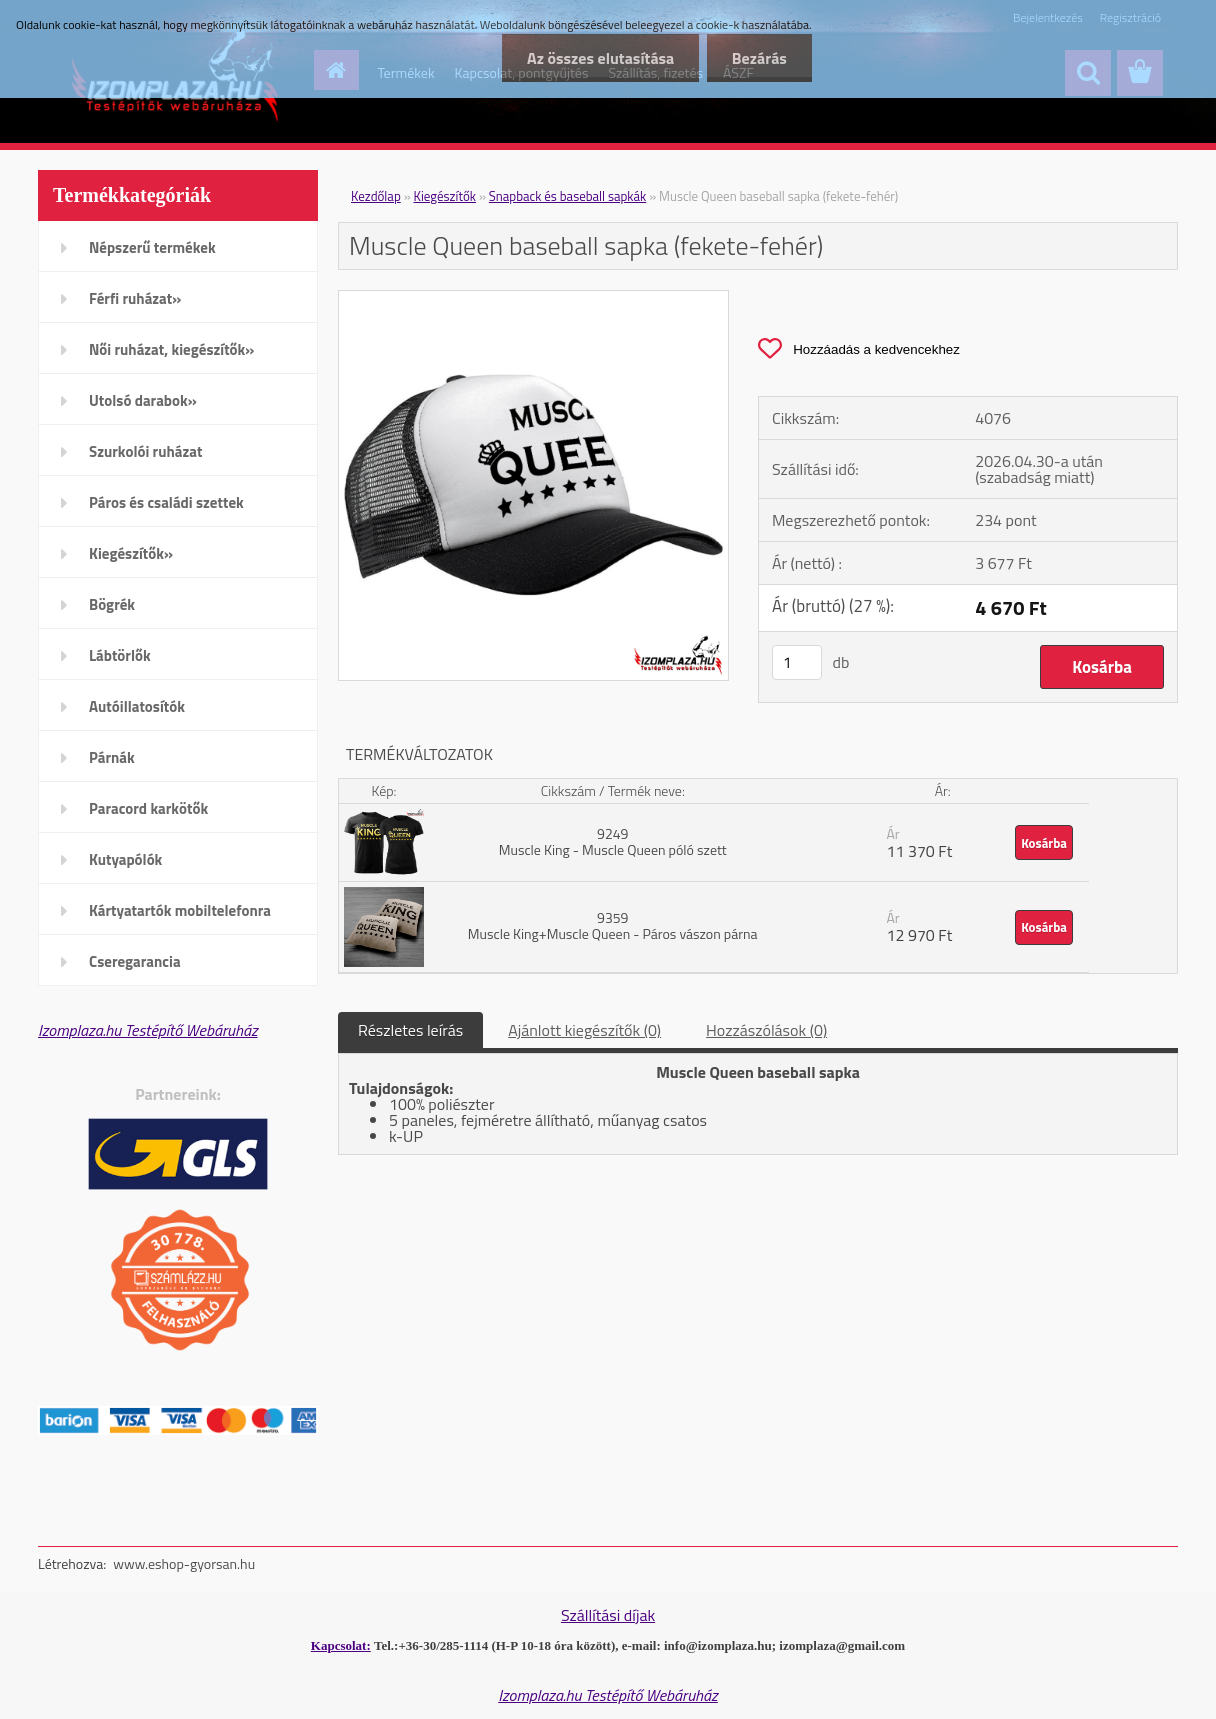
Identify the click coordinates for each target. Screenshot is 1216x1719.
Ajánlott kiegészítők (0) (584, 1030)
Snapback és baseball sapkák (567, 196)
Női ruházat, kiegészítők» (171, 349)
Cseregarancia (135, 961)
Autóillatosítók (137, 706)
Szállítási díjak (608, 1615)
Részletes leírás (410, 1030)
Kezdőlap (376, 196)
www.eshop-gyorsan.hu (184, 1563)
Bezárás (759, 58)
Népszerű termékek (152, 247)
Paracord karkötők (148, 808)
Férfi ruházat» (135, 298)
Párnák (112, 757)
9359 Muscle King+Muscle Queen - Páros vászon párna (613, 925)
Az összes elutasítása (599, 58)
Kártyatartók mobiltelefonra (180, 910)
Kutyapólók (125, 859)
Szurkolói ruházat (145, 451)
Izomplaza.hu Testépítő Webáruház (148, 1030)
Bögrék (112, 604)
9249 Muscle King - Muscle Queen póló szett (613, 841)
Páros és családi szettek (166, 502)
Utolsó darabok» (143, 400)
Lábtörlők (120, 655)
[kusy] (797, 662)
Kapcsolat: (341, 1645)
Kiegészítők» (131, 553)
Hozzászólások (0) (766, 1030)
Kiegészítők (445, 196)
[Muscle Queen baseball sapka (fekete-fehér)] (533, 299)
